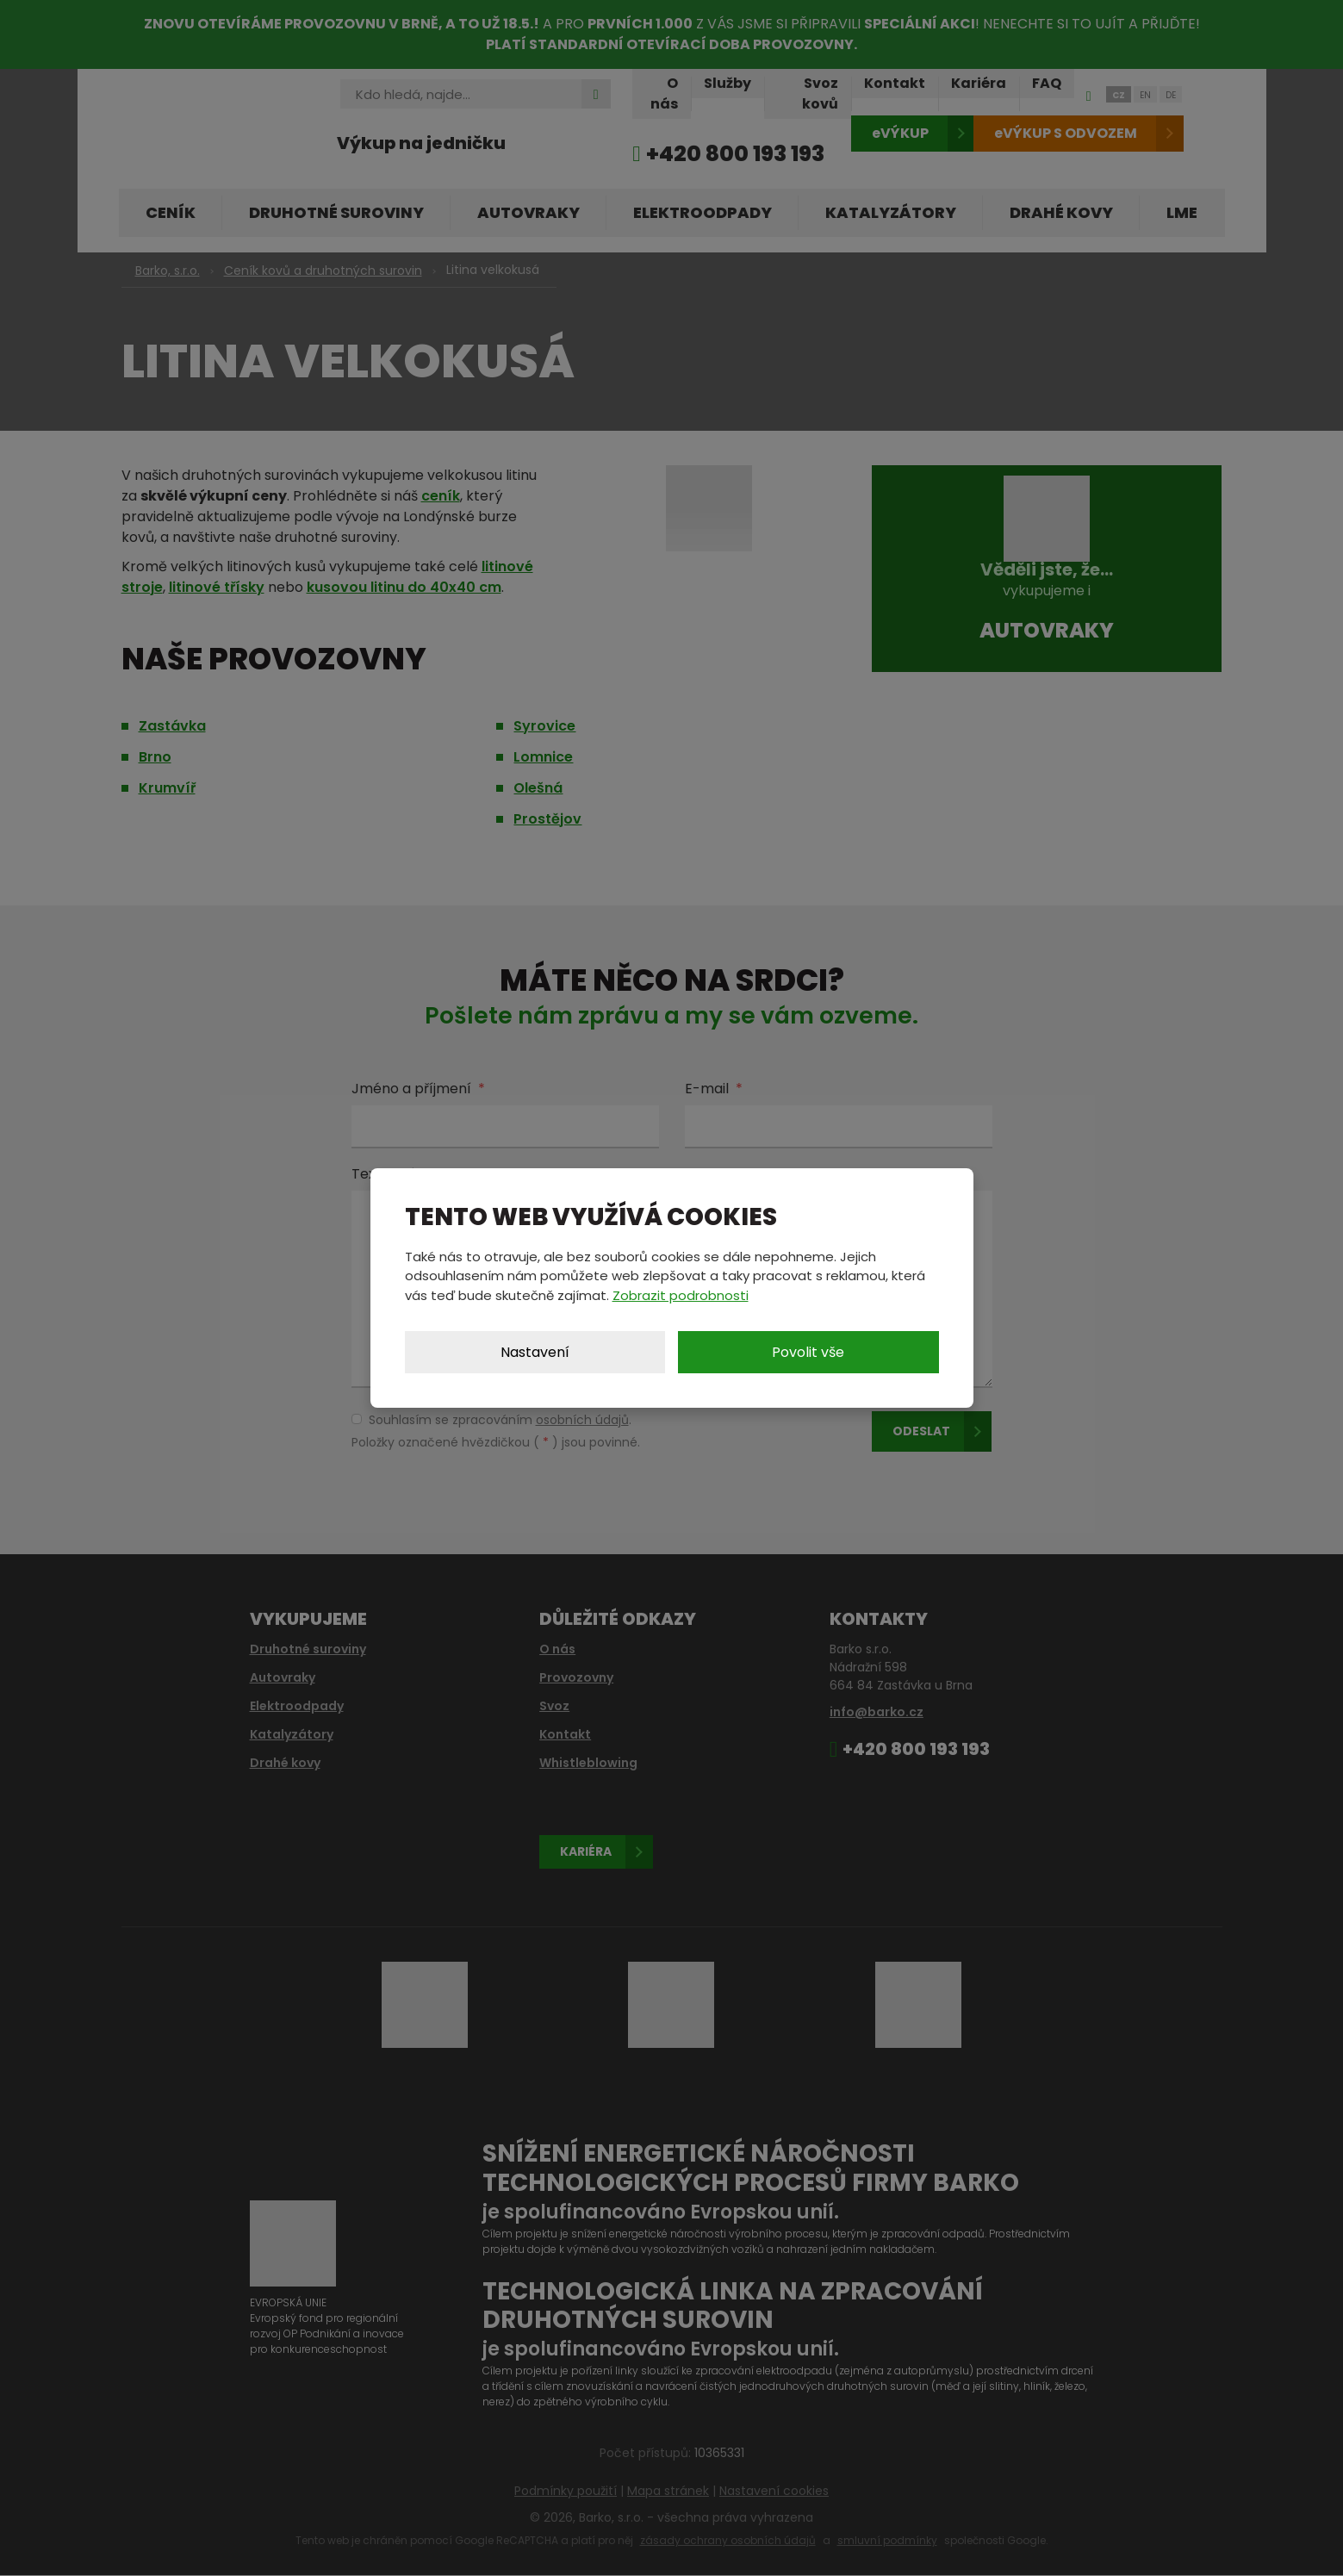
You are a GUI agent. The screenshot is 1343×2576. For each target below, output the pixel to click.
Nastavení (535, 1352)
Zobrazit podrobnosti (680, 1295)
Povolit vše (808, 1352)
